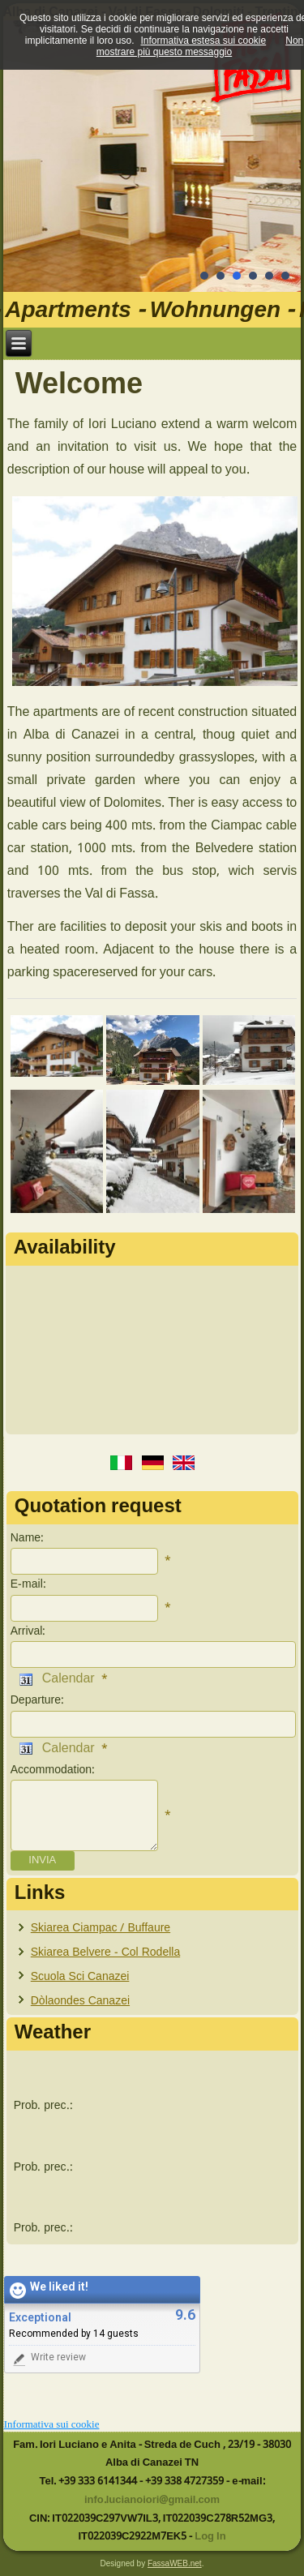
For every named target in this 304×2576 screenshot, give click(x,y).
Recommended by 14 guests (74, 2333)
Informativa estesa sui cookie (203, 40)
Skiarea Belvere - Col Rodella (105, 1952)
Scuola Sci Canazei (80, 1977)
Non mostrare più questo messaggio (199, 46)
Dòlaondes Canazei (80, 2001)
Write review (48, 2358)
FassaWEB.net (175, 2563)
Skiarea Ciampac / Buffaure (100, 1928)
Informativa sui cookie (52, 2424)
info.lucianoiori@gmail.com (152, 2500)
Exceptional (40, 2318)
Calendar (56, 1679)
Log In (210, 2537)
